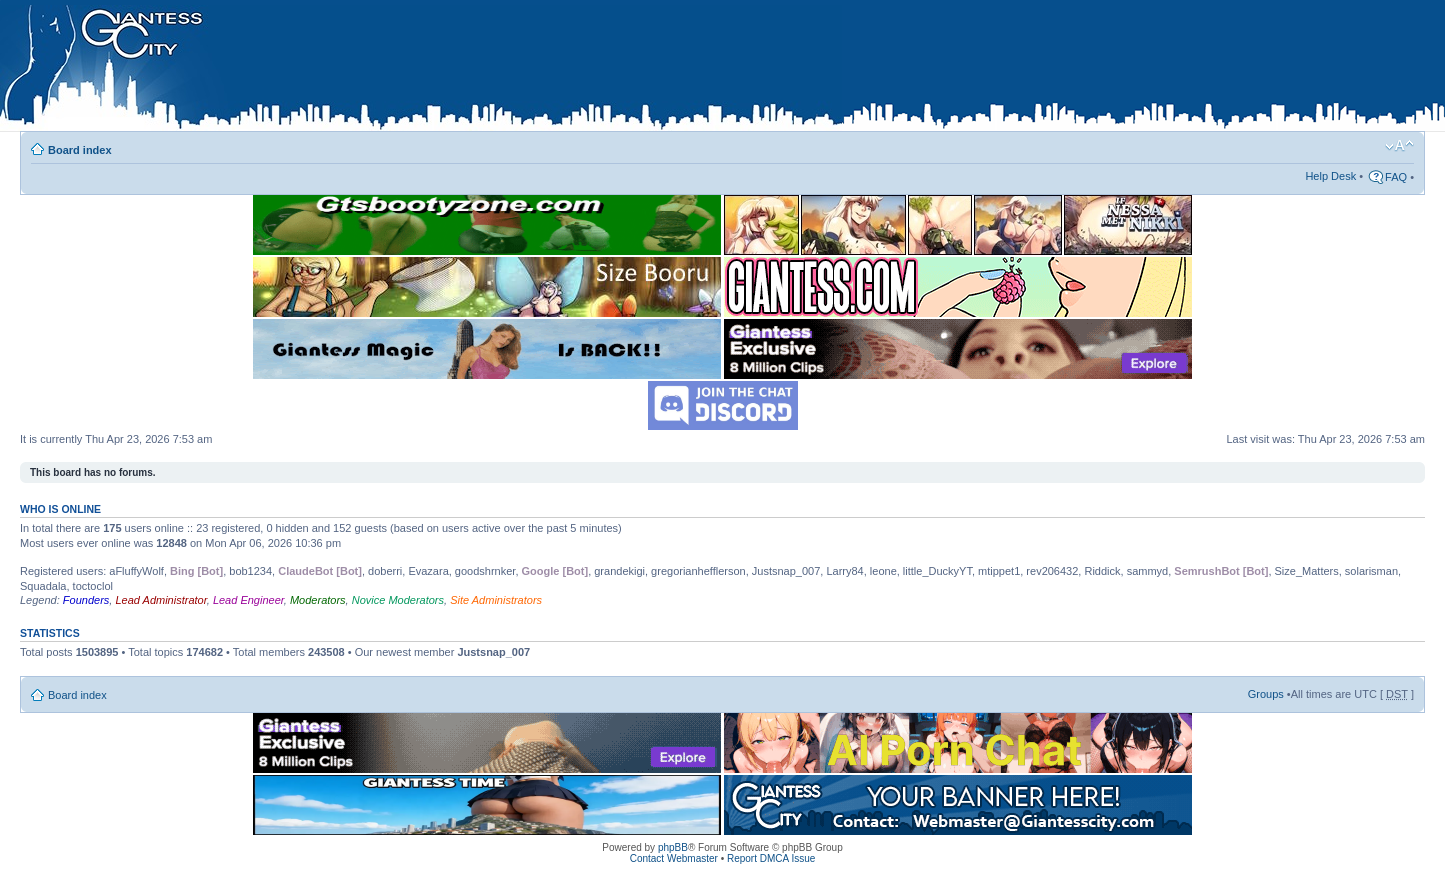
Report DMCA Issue (771, 858)
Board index (80, 150)
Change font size (1399, 146)
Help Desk (1330, 176)
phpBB (673, 847)
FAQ (1396, 177)
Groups (1266, 694)
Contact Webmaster (674, 858)
